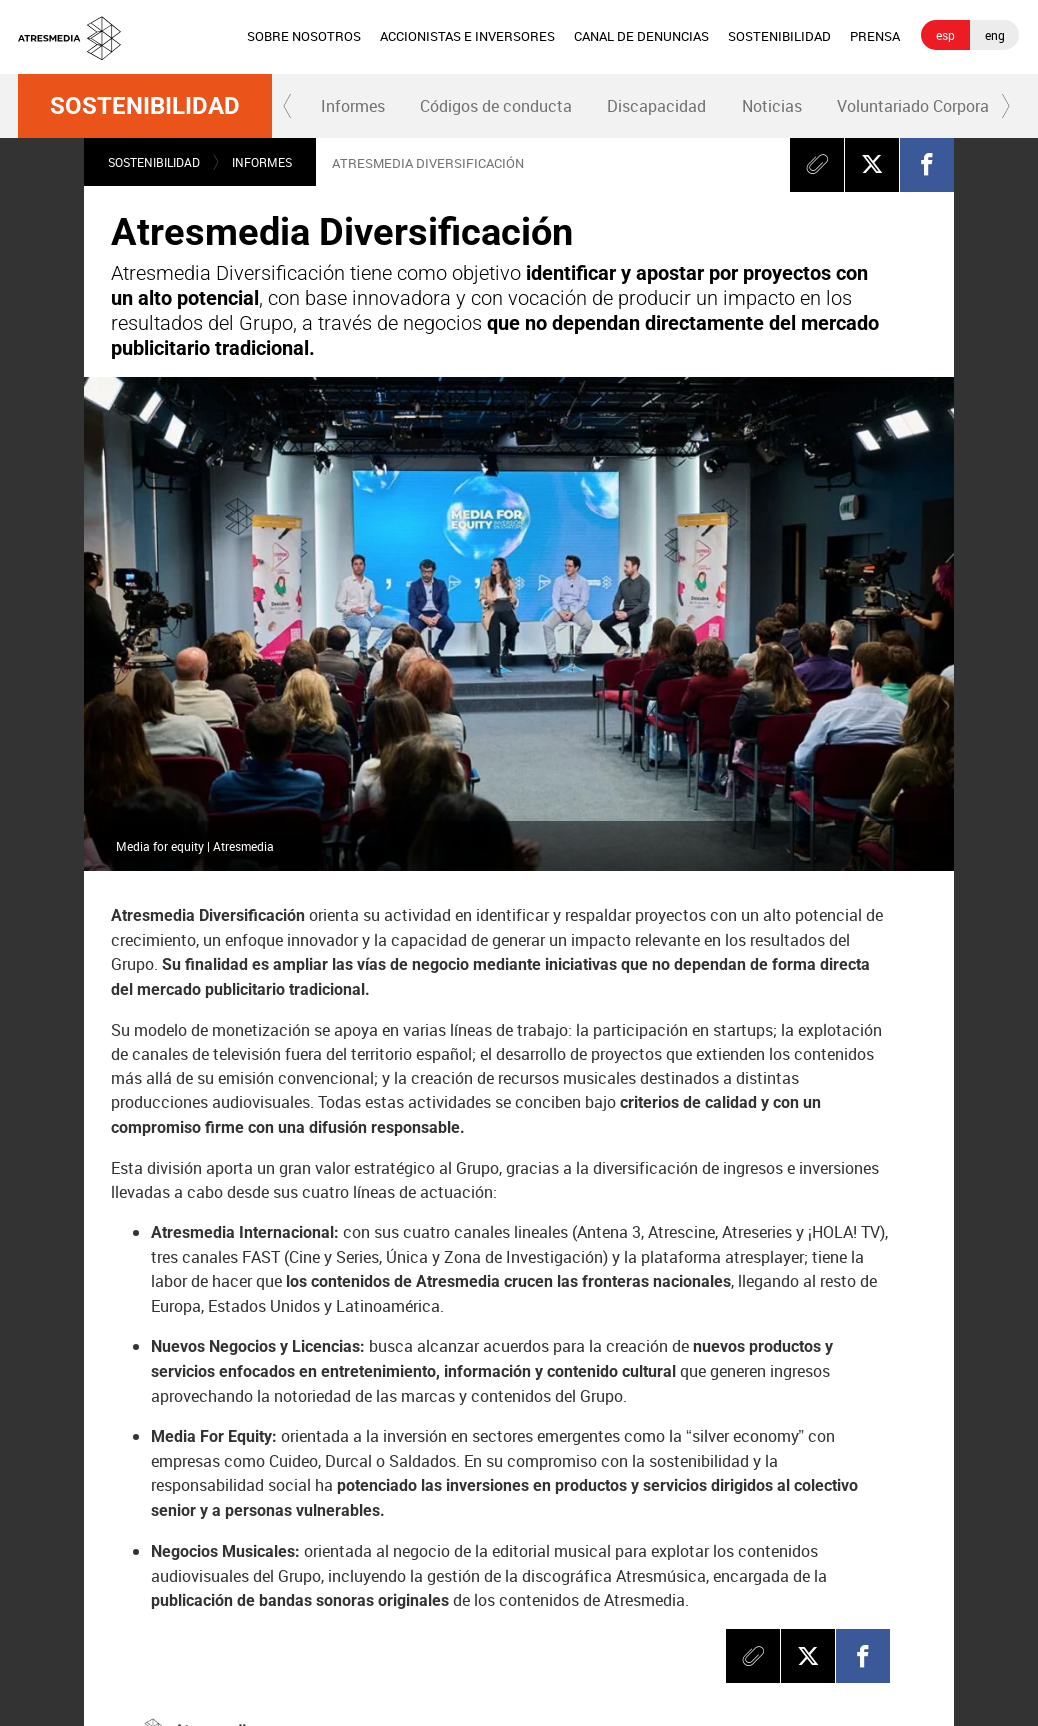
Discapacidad (656, 106)
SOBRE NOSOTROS (304, 36)
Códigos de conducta (496, 106)
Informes (353, 106)
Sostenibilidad (145, 106)
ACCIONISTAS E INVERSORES (467, 36)
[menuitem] (303, 37)
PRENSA (875, 36)
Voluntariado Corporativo (926, 106)
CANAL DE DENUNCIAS (641, 36)
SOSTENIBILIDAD (779, 36)
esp (945, 35)
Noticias (772, 106)
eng (995, 35)
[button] (288, 106)
